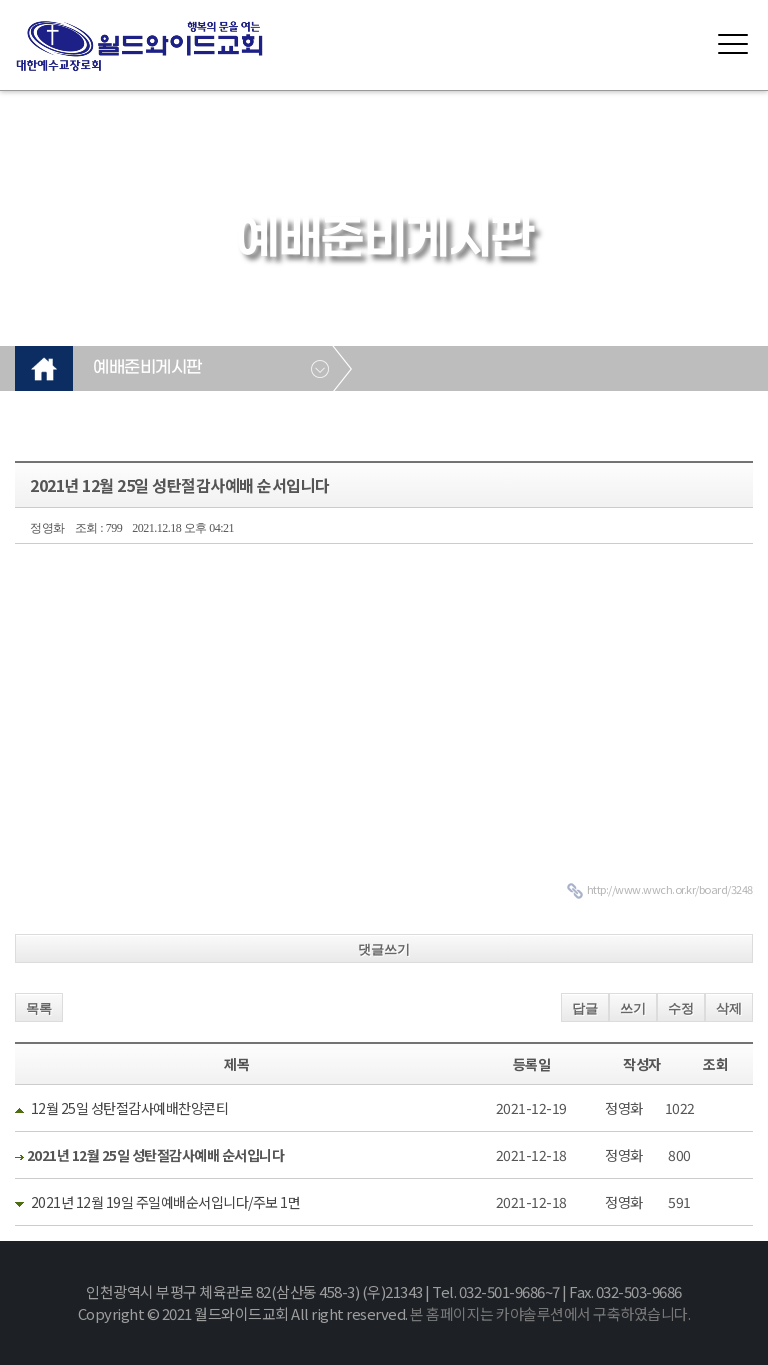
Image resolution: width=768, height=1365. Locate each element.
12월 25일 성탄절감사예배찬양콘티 (130, 1108)
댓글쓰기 (384, 949)
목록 (39, 1008)
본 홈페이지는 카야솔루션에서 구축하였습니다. (550, 1313)
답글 (585, 1008)
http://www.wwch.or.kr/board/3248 (670, 889)
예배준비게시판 (147, 368)
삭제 (729, 1008)
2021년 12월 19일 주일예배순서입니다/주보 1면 (166, 1202)
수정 (681, 1008)
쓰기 (633, 1008)
